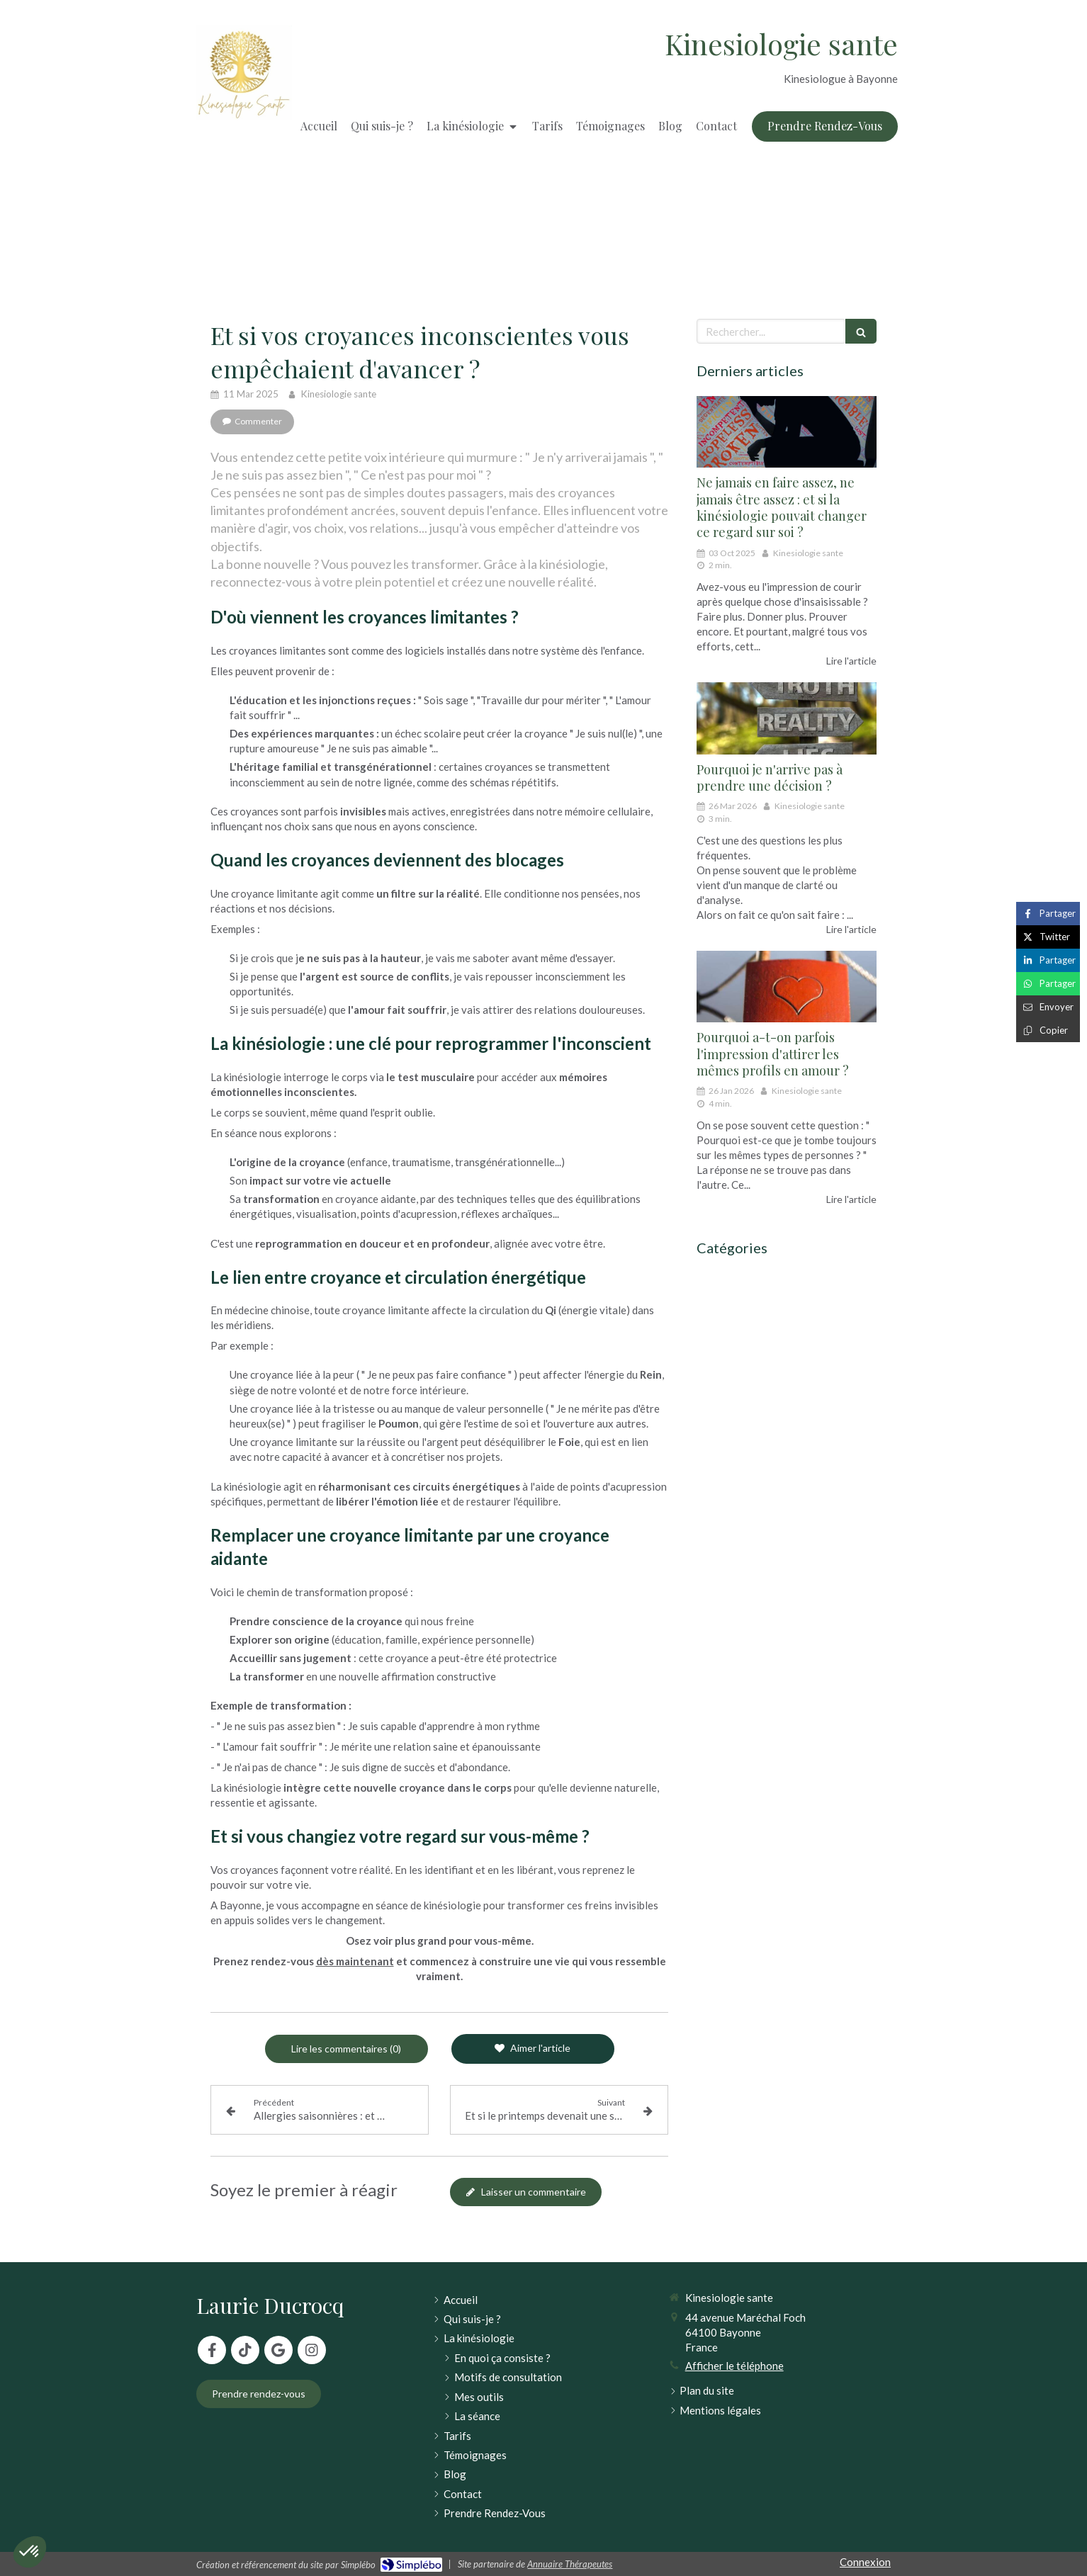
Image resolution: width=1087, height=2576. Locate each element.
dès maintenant (355, 1961)
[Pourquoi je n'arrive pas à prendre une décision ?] (787, 718)
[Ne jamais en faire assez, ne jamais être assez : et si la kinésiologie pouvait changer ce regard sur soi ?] (787, 432)
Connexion (865, 2561)
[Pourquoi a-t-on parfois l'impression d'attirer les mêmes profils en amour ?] (787, 987)
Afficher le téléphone (734, 2365)
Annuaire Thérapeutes (569, 2564)
